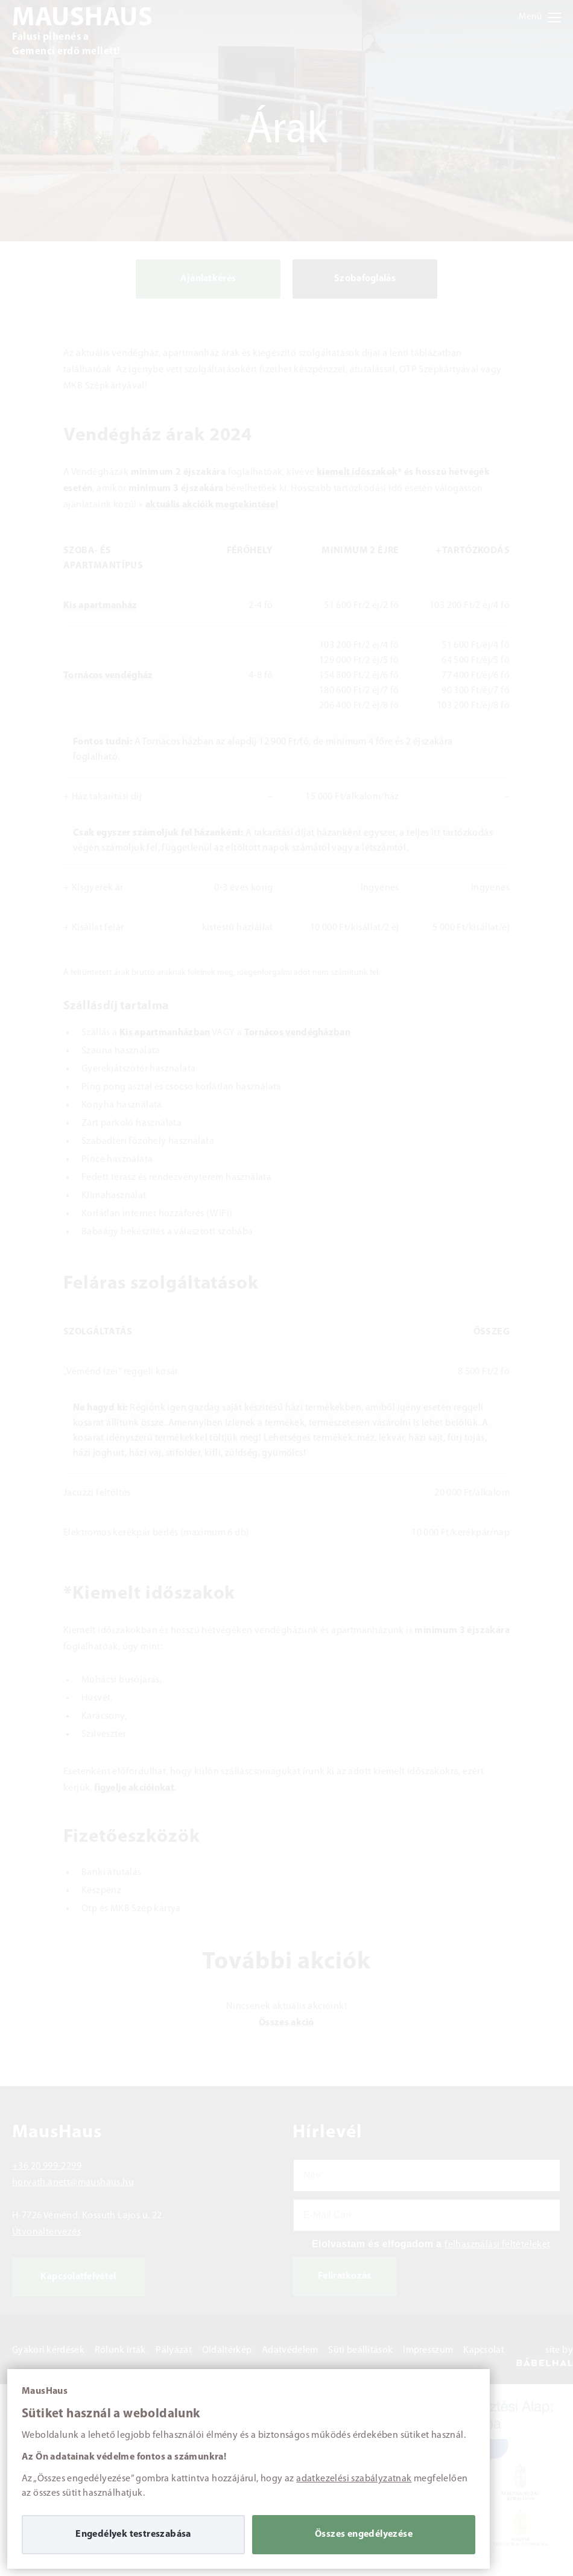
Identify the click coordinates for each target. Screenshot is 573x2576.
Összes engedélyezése (364, 2534)
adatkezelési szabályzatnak (353, 2479)
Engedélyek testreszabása (133, 2534)
